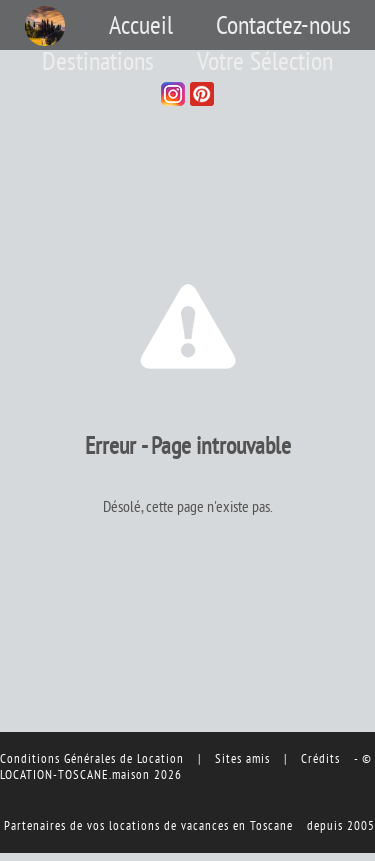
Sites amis (242, 758)
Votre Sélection (265, 61)
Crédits (320, 758)
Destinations (98, 61)
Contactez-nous (283, 25)
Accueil (141, 25)
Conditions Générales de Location (92, 758)
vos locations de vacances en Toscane (190, 825)
